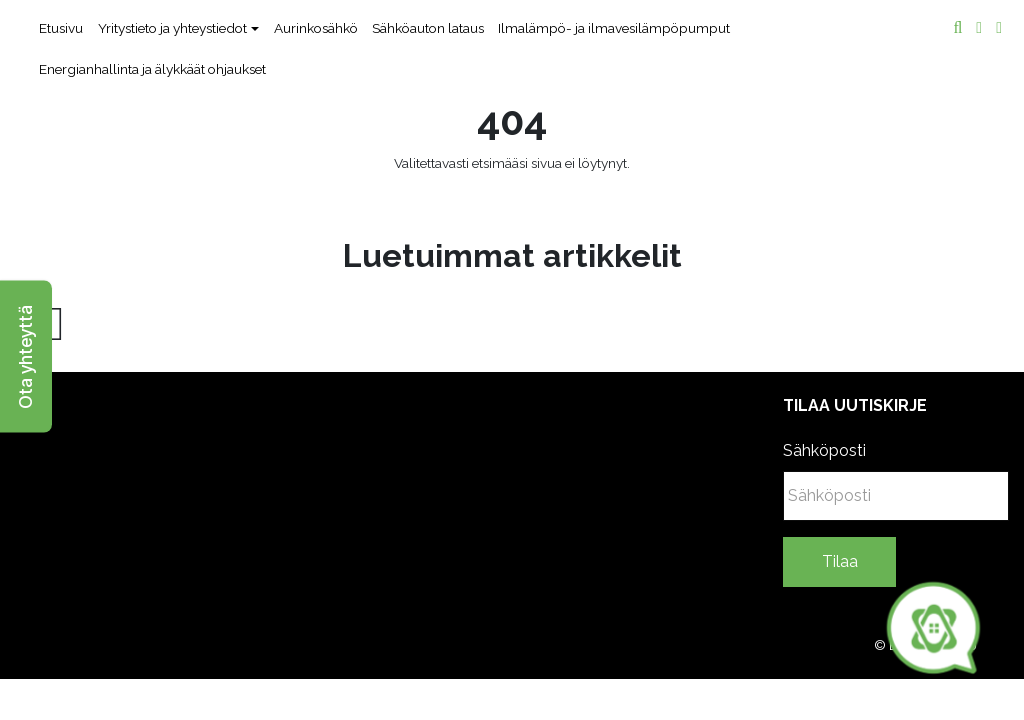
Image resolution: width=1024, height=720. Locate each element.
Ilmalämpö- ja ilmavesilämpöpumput (614, 28)
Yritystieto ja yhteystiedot (172, 28)
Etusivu (61, 28)
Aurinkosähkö (316, 28)
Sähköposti (824, 450)
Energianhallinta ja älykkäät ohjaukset (152, 69)
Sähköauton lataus (428, 28)
